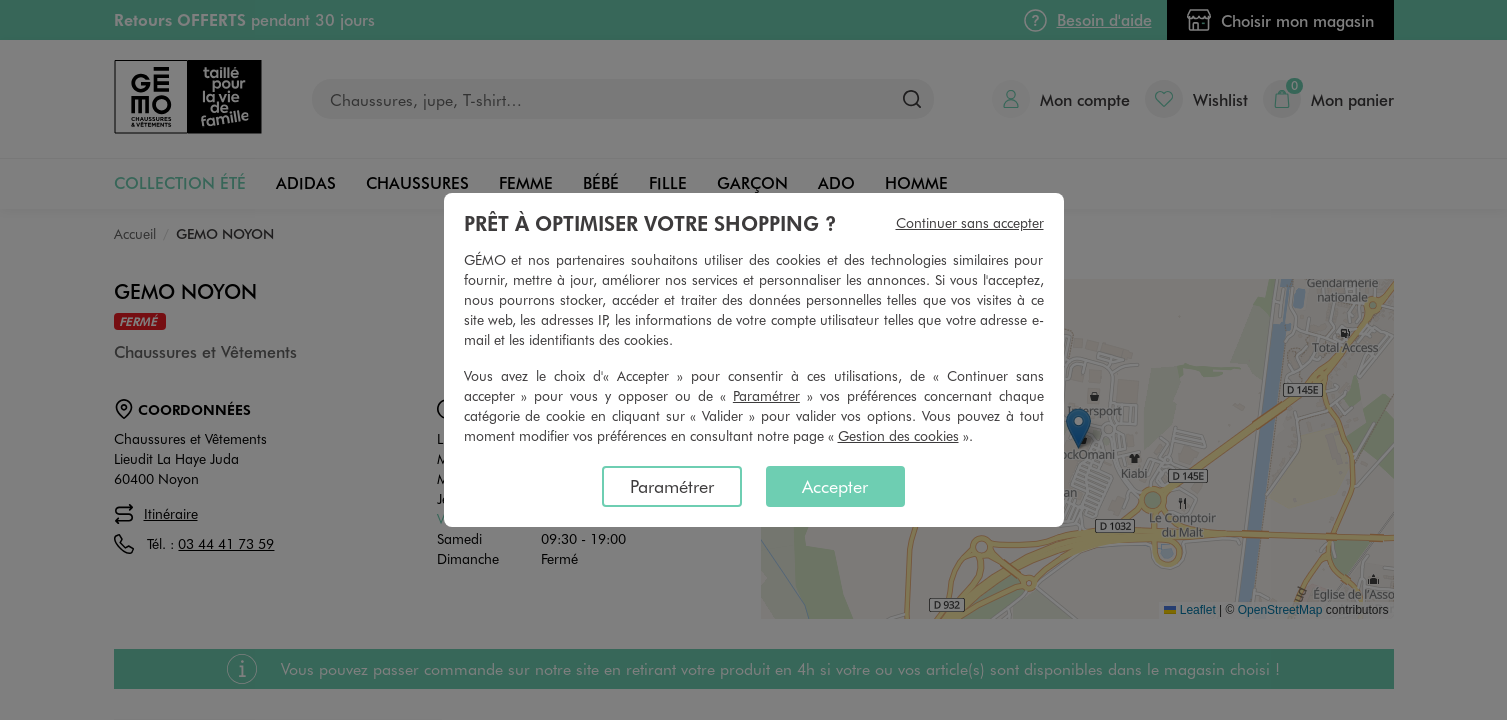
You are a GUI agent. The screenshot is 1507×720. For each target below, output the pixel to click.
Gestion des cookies (898, 435)
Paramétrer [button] (766, 395)
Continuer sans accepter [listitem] (970, 222)
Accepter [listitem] (835, 486)
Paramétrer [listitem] (672, 486)
